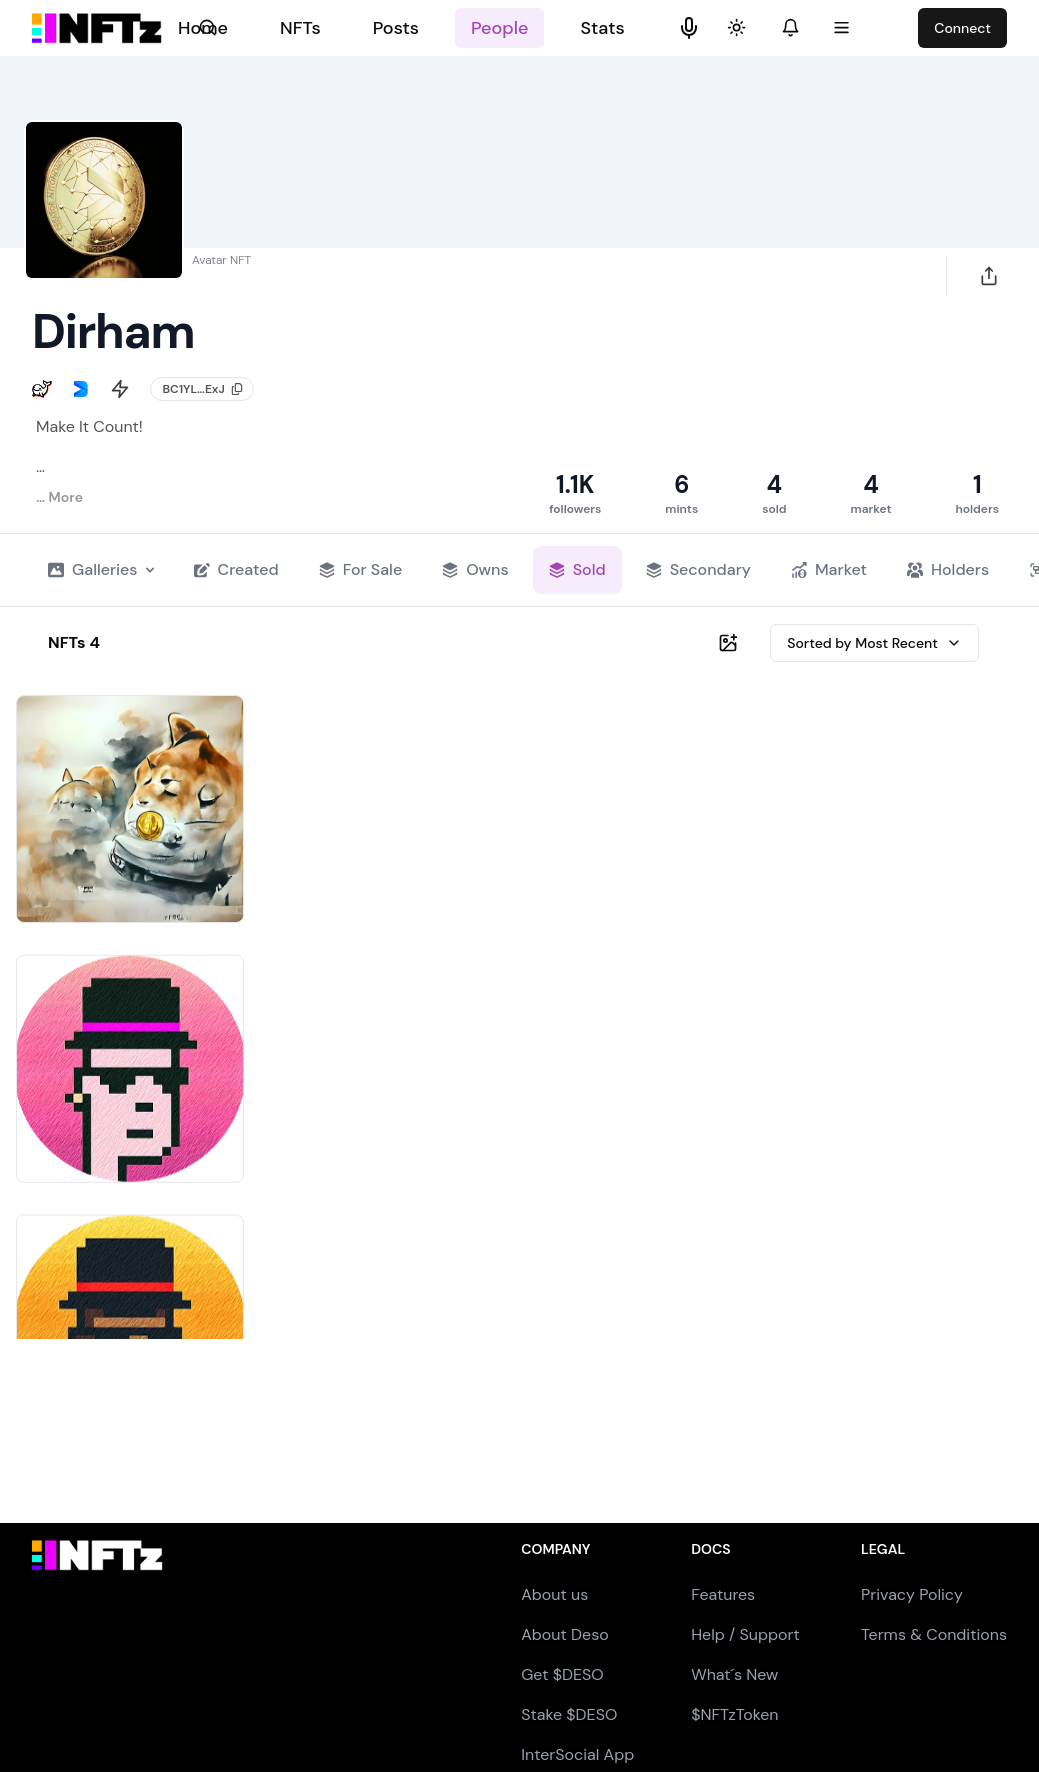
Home (203, 28)
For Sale (360, 569)
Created (236, 569)
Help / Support (745, 1634)
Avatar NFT (221, 260)
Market (829, 569)
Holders (948, 569)
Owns (475, 569)
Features (723, 1594)
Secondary (698, 569)
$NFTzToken (734, 1714)
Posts (396, 28)
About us (554, 1594)
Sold (577, 569)
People (499, 28)
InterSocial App (577, 1754)
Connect (962, 28)
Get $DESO (562, 1674)
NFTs (300, 28)
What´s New (734, 1674)
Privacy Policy (912, 1594)
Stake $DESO (569, 1714)
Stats (602, 28)
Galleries (101, 569)
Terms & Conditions (934, 1634)
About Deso (564, 1634)
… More (59, 497)
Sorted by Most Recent (874, 643)
